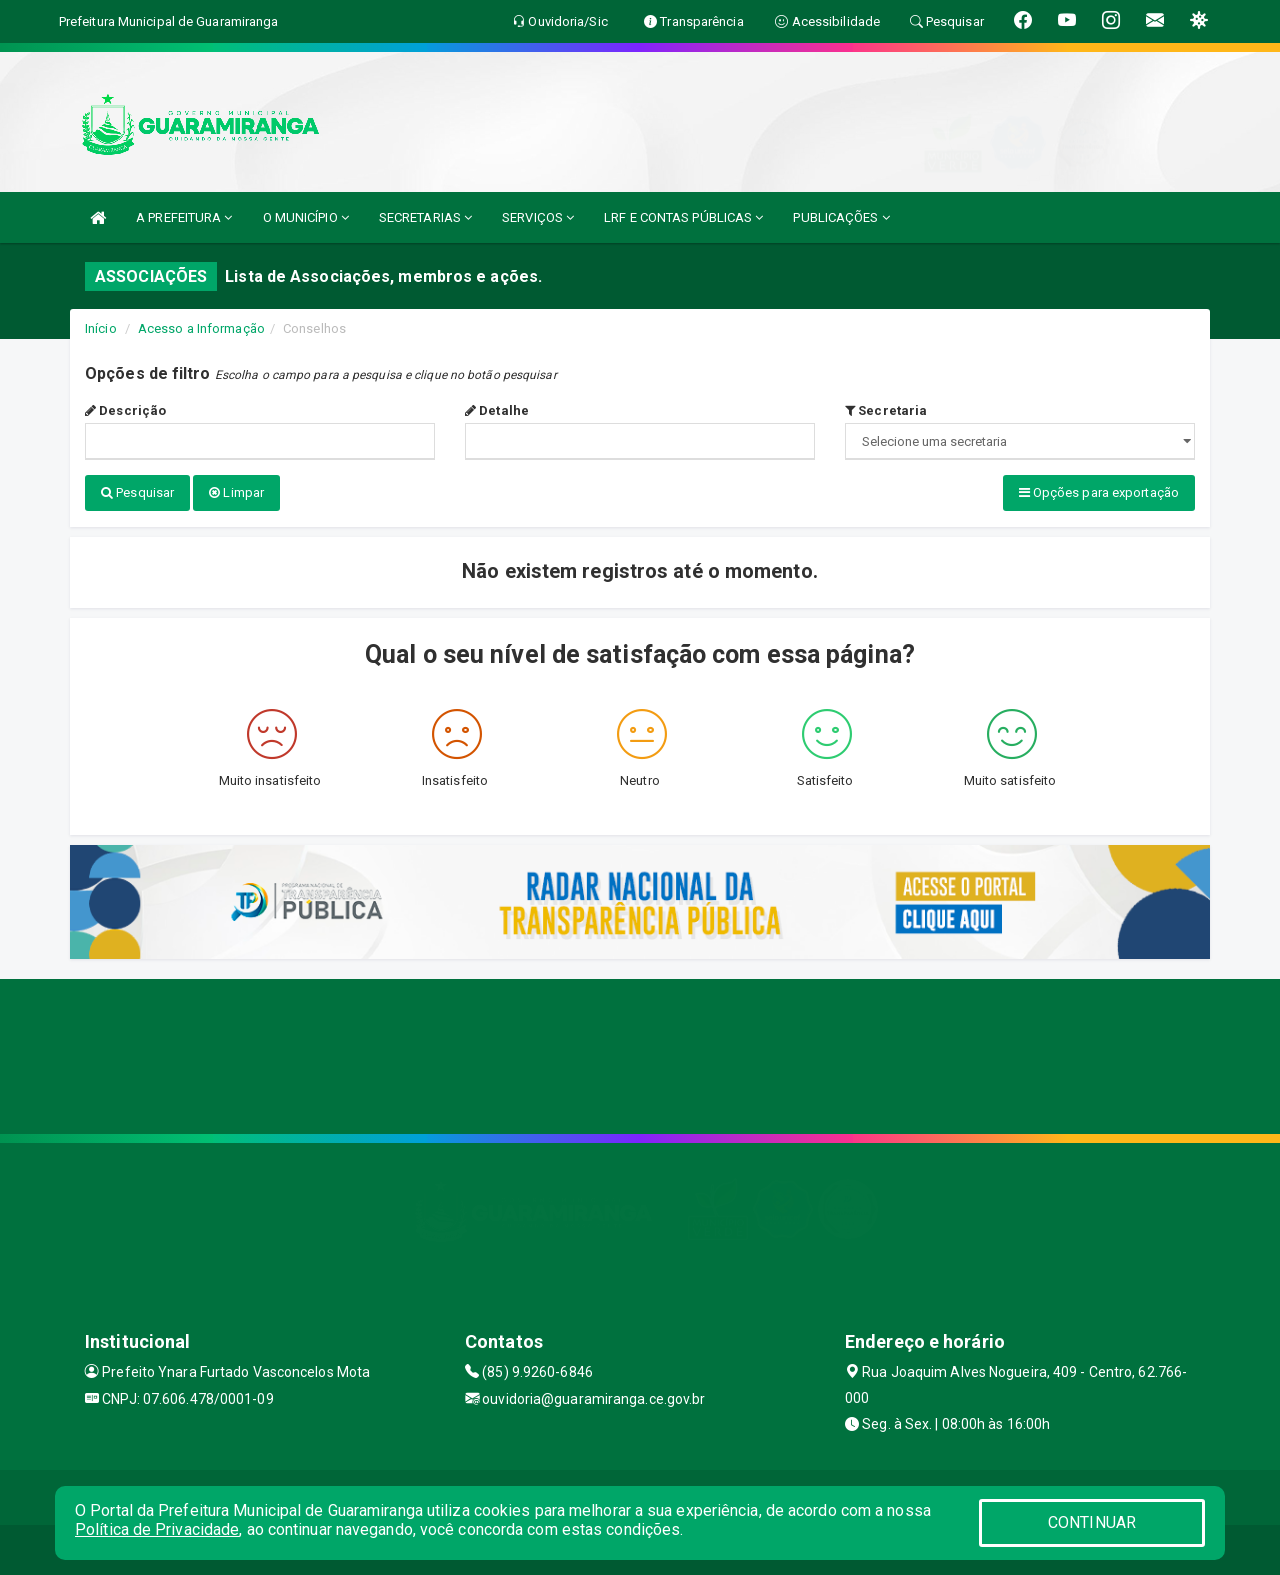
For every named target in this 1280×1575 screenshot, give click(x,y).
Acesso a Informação (201, 328)
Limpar (236, 492)
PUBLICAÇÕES (841, 217)
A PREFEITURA (184, 217)
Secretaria (886, 410)
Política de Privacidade (157, 1529)
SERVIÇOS (538, 217)
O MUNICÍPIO (306, 217)
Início (101, 328)
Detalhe (497, 410)
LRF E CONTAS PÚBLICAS (683, 217)
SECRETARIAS (425, 217)
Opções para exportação (1099, 492)
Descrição (125, 410)
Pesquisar (137, 492)
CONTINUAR (1092, 1522)
